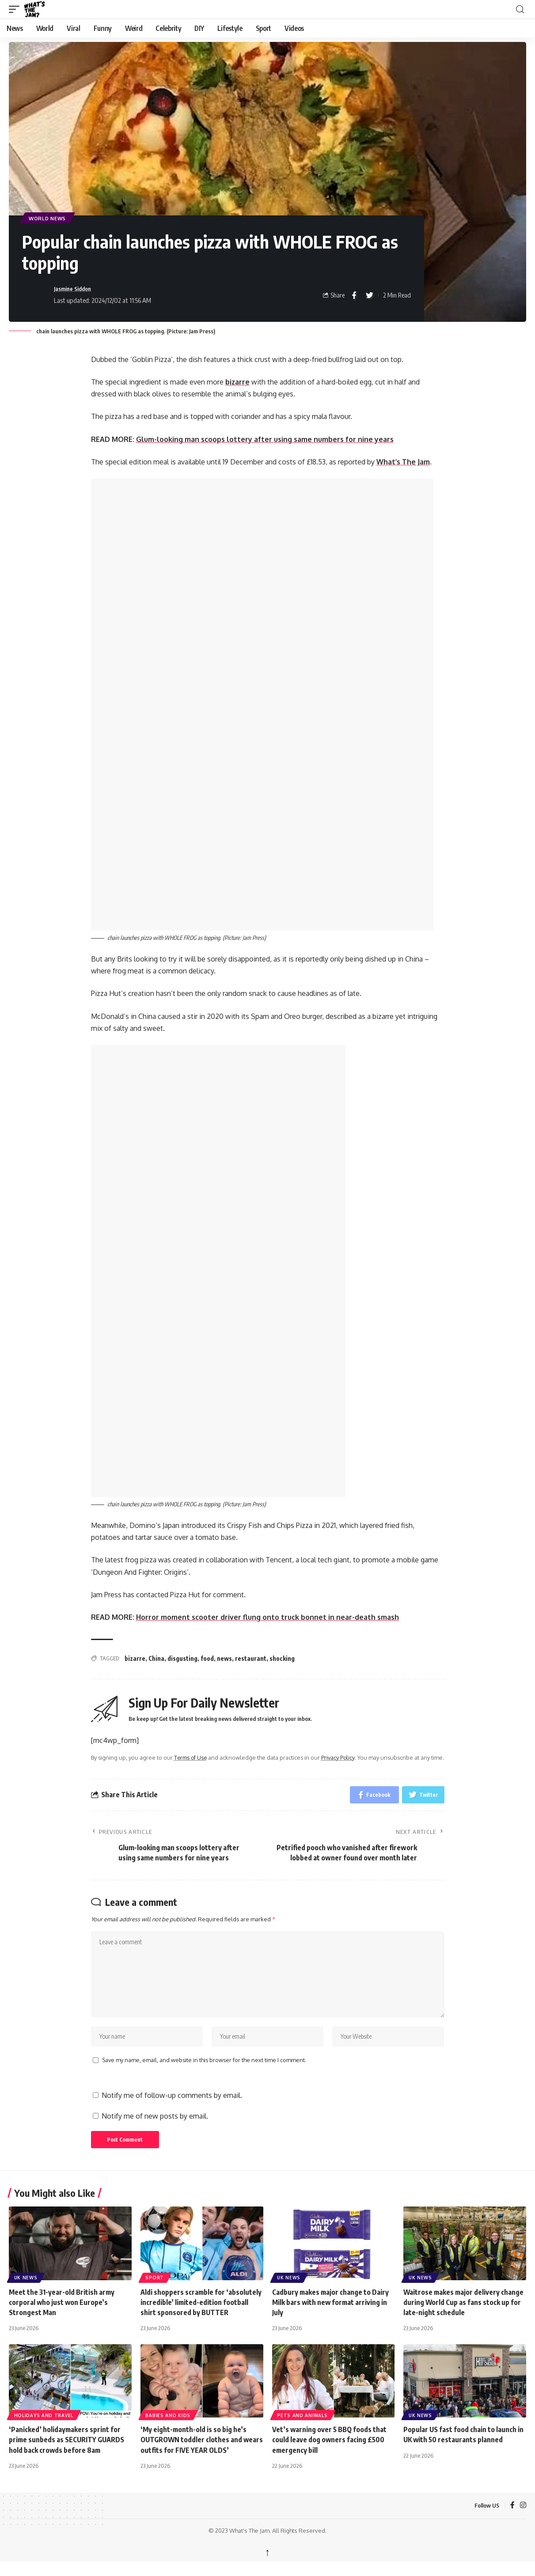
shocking (282, 1659)
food (207, 1659)
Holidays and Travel (43, 2427)
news (224, 1659)
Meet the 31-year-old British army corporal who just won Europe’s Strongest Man (62, 2315)
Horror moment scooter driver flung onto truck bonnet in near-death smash (267, 1617)
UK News (26, 2290)
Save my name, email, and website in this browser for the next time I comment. (204, 2072)
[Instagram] (523, 2518)
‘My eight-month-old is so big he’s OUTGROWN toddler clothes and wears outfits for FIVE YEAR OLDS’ (195, 2452)
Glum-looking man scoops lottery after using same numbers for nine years (265, 439)
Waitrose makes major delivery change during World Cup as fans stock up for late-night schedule (464, 2315)
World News (48, 218)
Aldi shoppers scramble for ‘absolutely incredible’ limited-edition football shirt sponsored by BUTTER (201, 2315)
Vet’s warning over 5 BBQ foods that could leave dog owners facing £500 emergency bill (329, 2452)
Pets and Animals (302, 2427)
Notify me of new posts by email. (155, 2128)
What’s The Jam (403, 462)
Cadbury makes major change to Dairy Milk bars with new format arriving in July (331, 2315)
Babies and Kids (168, 2427)
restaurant (250, 1659)
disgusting (182, 1659)
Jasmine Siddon (75, 289)
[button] (16, 9)
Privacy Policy (340, 1757)
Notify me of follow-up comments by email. (172, 2107)
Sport (155, 2290)
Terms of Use (191, 1757)
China (156, 1659)
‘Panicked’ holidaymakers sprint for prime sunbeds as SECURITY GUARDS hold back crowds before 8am (67, 2452)
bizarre (237, 382)
